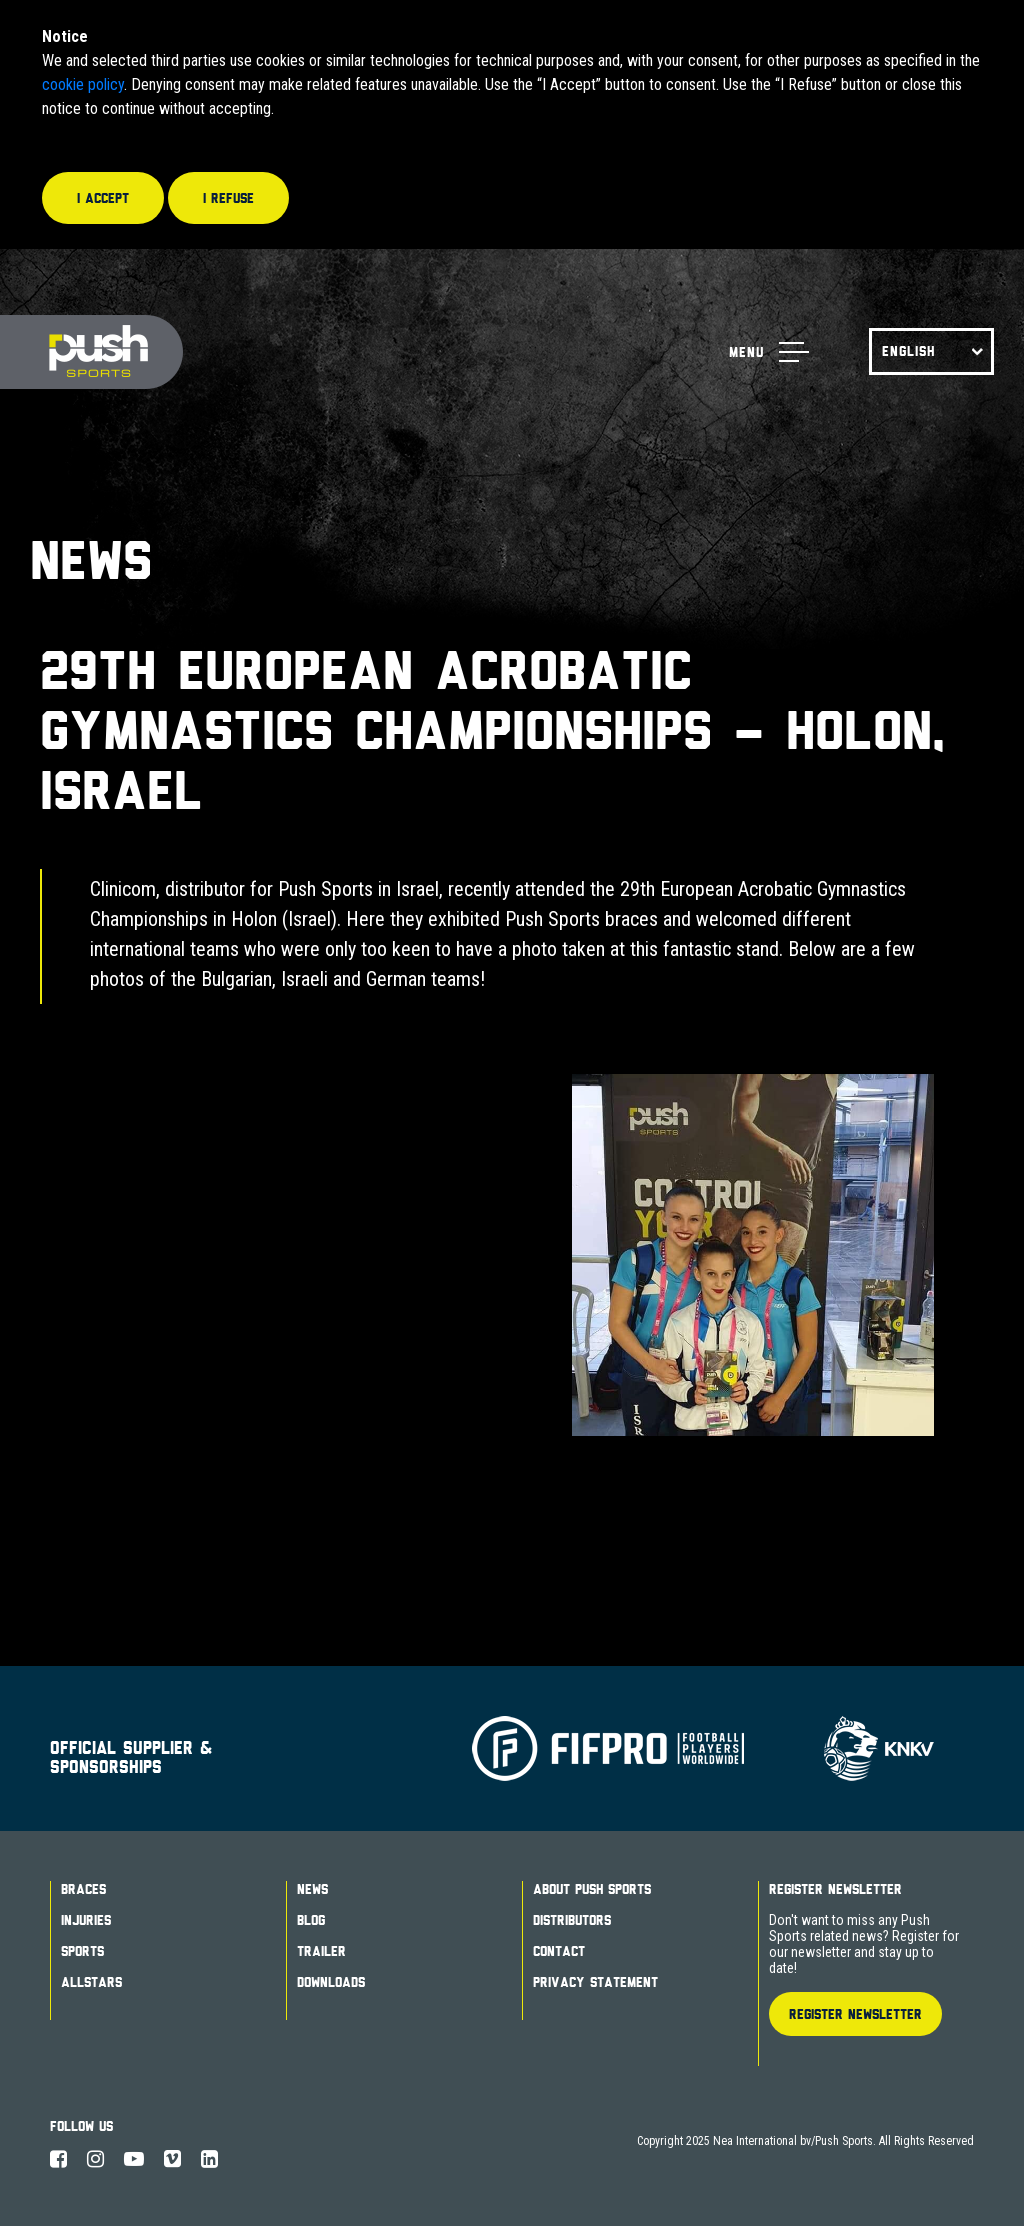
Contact (559, 1951)
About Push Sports (592, 1889)
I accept (103, 198)
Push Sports (91, 352)
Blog (311, 1920)
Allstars (91, 1982)
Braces (83, 1889)
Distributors (572, 1920)
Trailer (321, 1951)
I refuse (228, 198)
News (312, 1889)
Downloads (331, 1982)
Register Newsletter (835, 1889)
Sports (82, 1951)
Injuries (86, 1920)
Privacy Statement (595, 1982)
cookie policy (83, 84)
